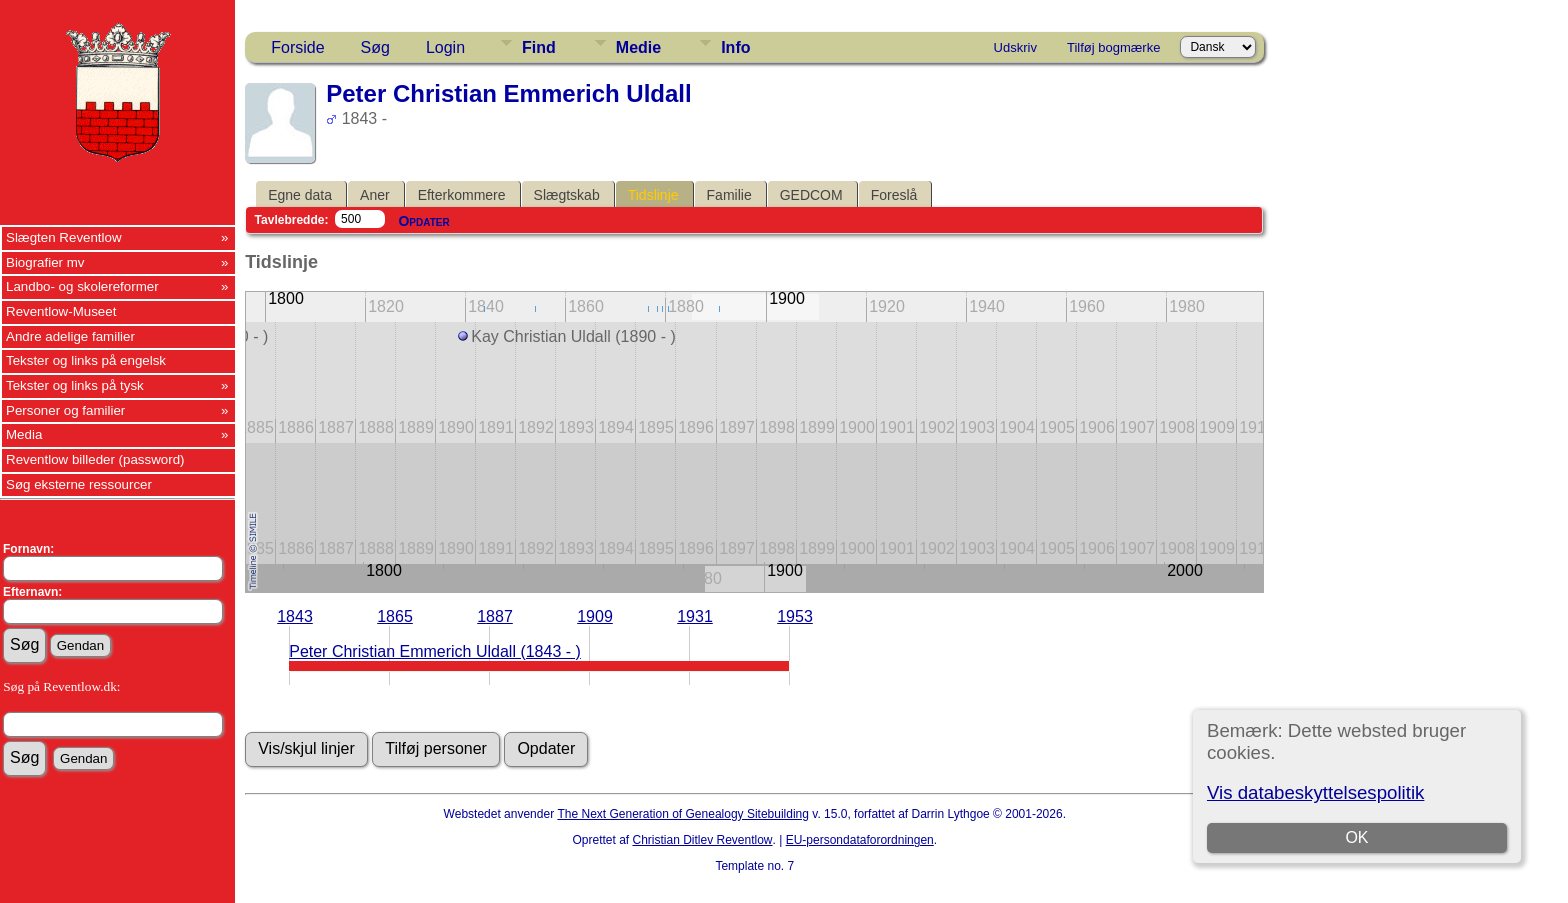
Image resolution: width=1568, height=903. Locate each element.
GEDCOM (811, 195)
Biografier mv (45, 262)
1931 (695, 616)
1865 (395, 616)
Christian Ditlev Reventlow (702, 840)
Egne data (300, 195)
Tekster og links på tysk (75, 385)
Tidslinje (653, 195)
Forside (297, 47)
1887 (495, 616)
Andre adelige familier (70, 336)
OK (1356, 837)
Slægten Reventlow (64, 237)
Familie (729, 195)
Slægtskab (567, 195)
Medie (638, 47)
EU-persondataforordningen (860, 840)
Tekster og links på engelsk (86, 360)
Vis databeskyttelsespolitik (1315, 792)
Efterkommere (462, 195)
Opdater (423, 221)
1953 (795, 616)
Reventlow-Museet (61, 311)
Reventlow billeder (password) (95, 459)
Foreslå (894, 195)
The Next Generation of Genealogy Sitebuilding (683, 814)
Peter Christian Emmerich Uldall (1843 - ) (435, 651)
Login (445, 47)
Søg (375, 47)
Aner (375, 195)
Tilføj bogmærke (1113, 47)
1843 (295, 616)
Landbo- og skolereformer (82, 286)
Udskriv (1015, 47)
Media (24, 434)
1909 (595, 616)
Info (735, 47)
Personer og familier (65, 410)
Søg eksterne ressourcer (79, 484)
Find (539, 47)
